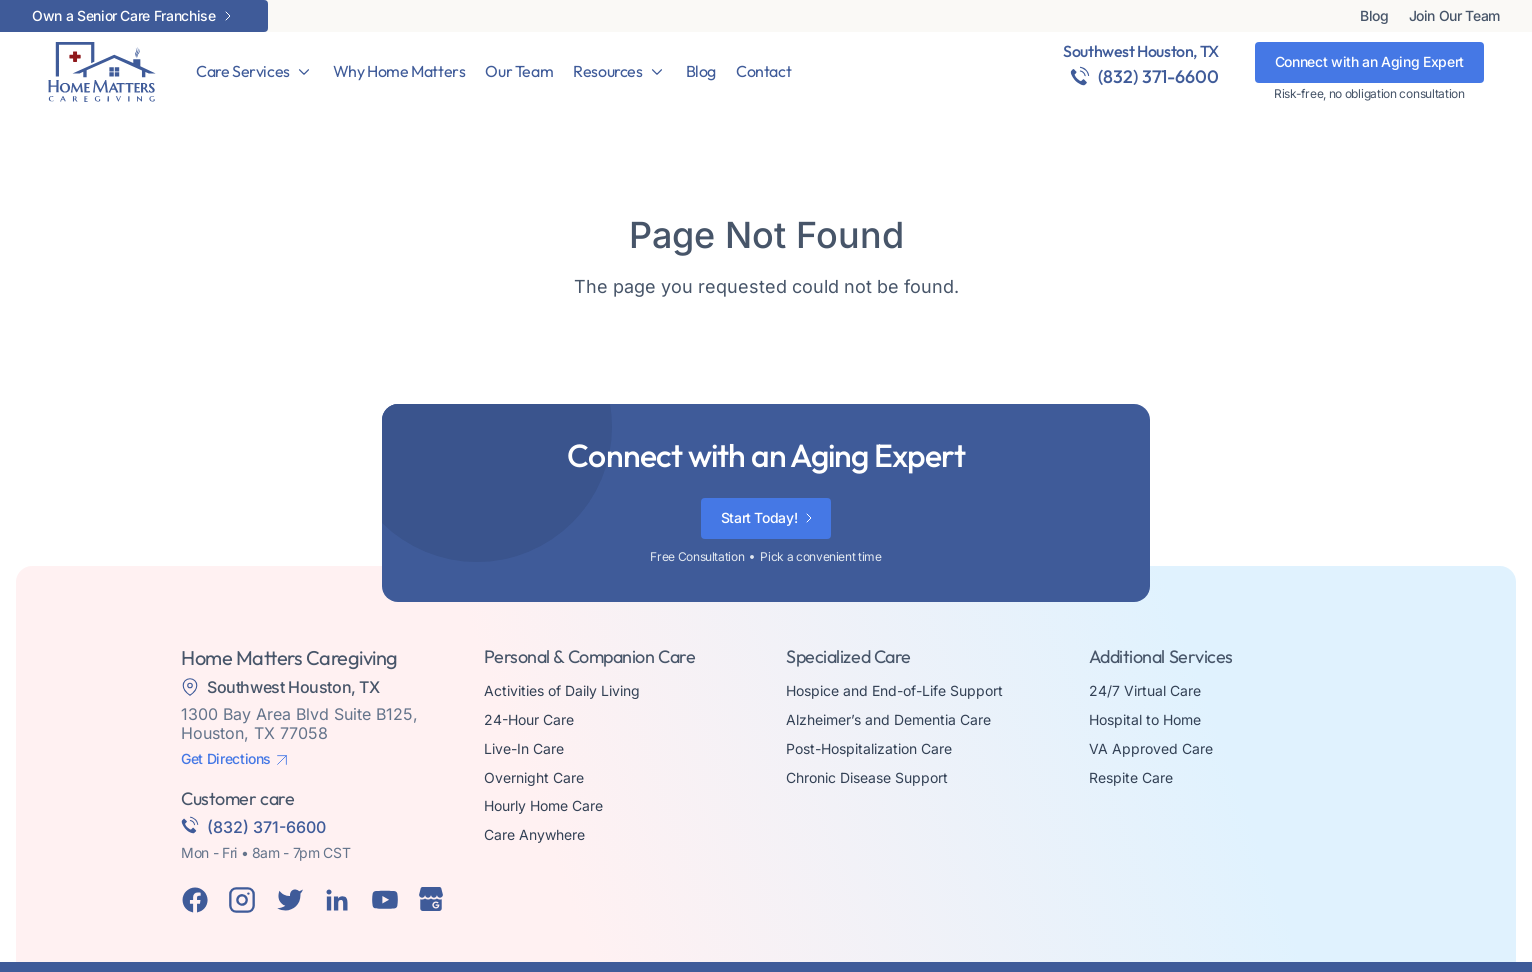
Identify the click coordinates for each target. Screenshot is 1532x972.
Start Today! (759, 517)
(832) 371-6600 (1158, 76)
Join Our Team (1454, 16)
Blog (1374, 16)
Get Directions (226, 759)
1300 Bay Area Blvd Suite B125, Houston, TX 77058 (299, 723)
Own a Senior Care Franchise (124, 16)
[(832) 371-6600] (1080, 76)
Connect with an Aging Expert (1369, 61)
